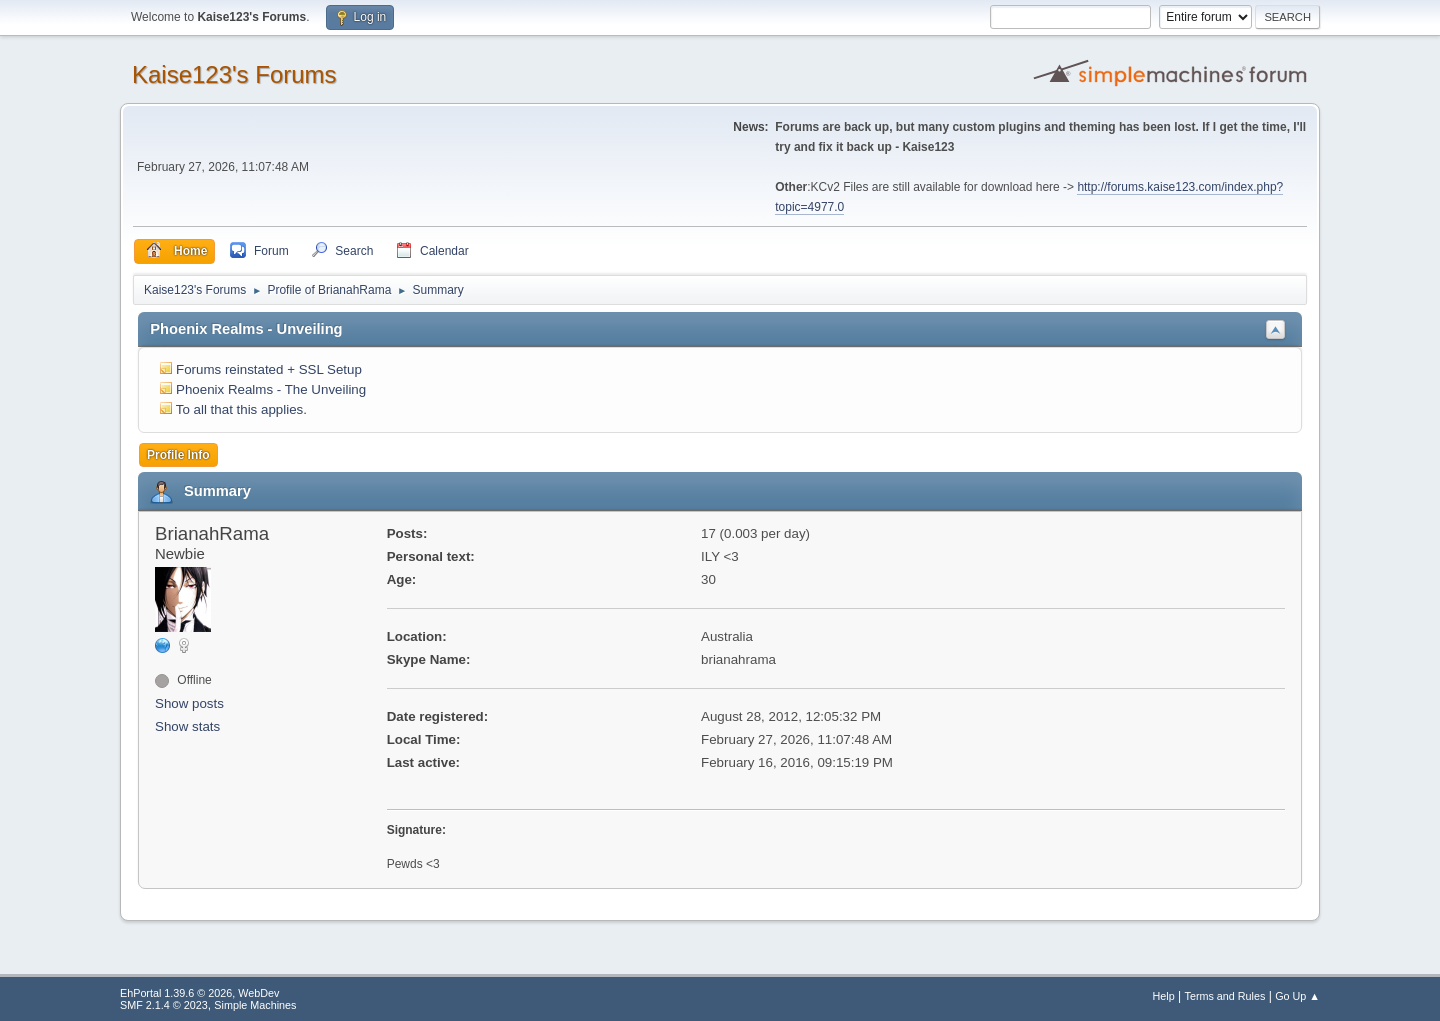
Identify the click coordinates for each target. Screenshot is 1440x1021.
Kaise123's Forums (234, 74)
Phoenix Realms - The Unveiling (271, 389)
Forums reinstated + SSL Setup (269, 369)
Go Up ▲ (1297, 996)
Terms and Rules (1225, 996)
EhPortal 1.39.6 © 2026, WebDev (199, 993)
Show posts (189, 703)
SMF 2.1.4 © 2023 (164, 1005)
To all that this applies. (241, 409)
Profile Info (178, 455)
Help (1164, 996)
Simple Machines (255, 1005)
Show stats (187, 726)
